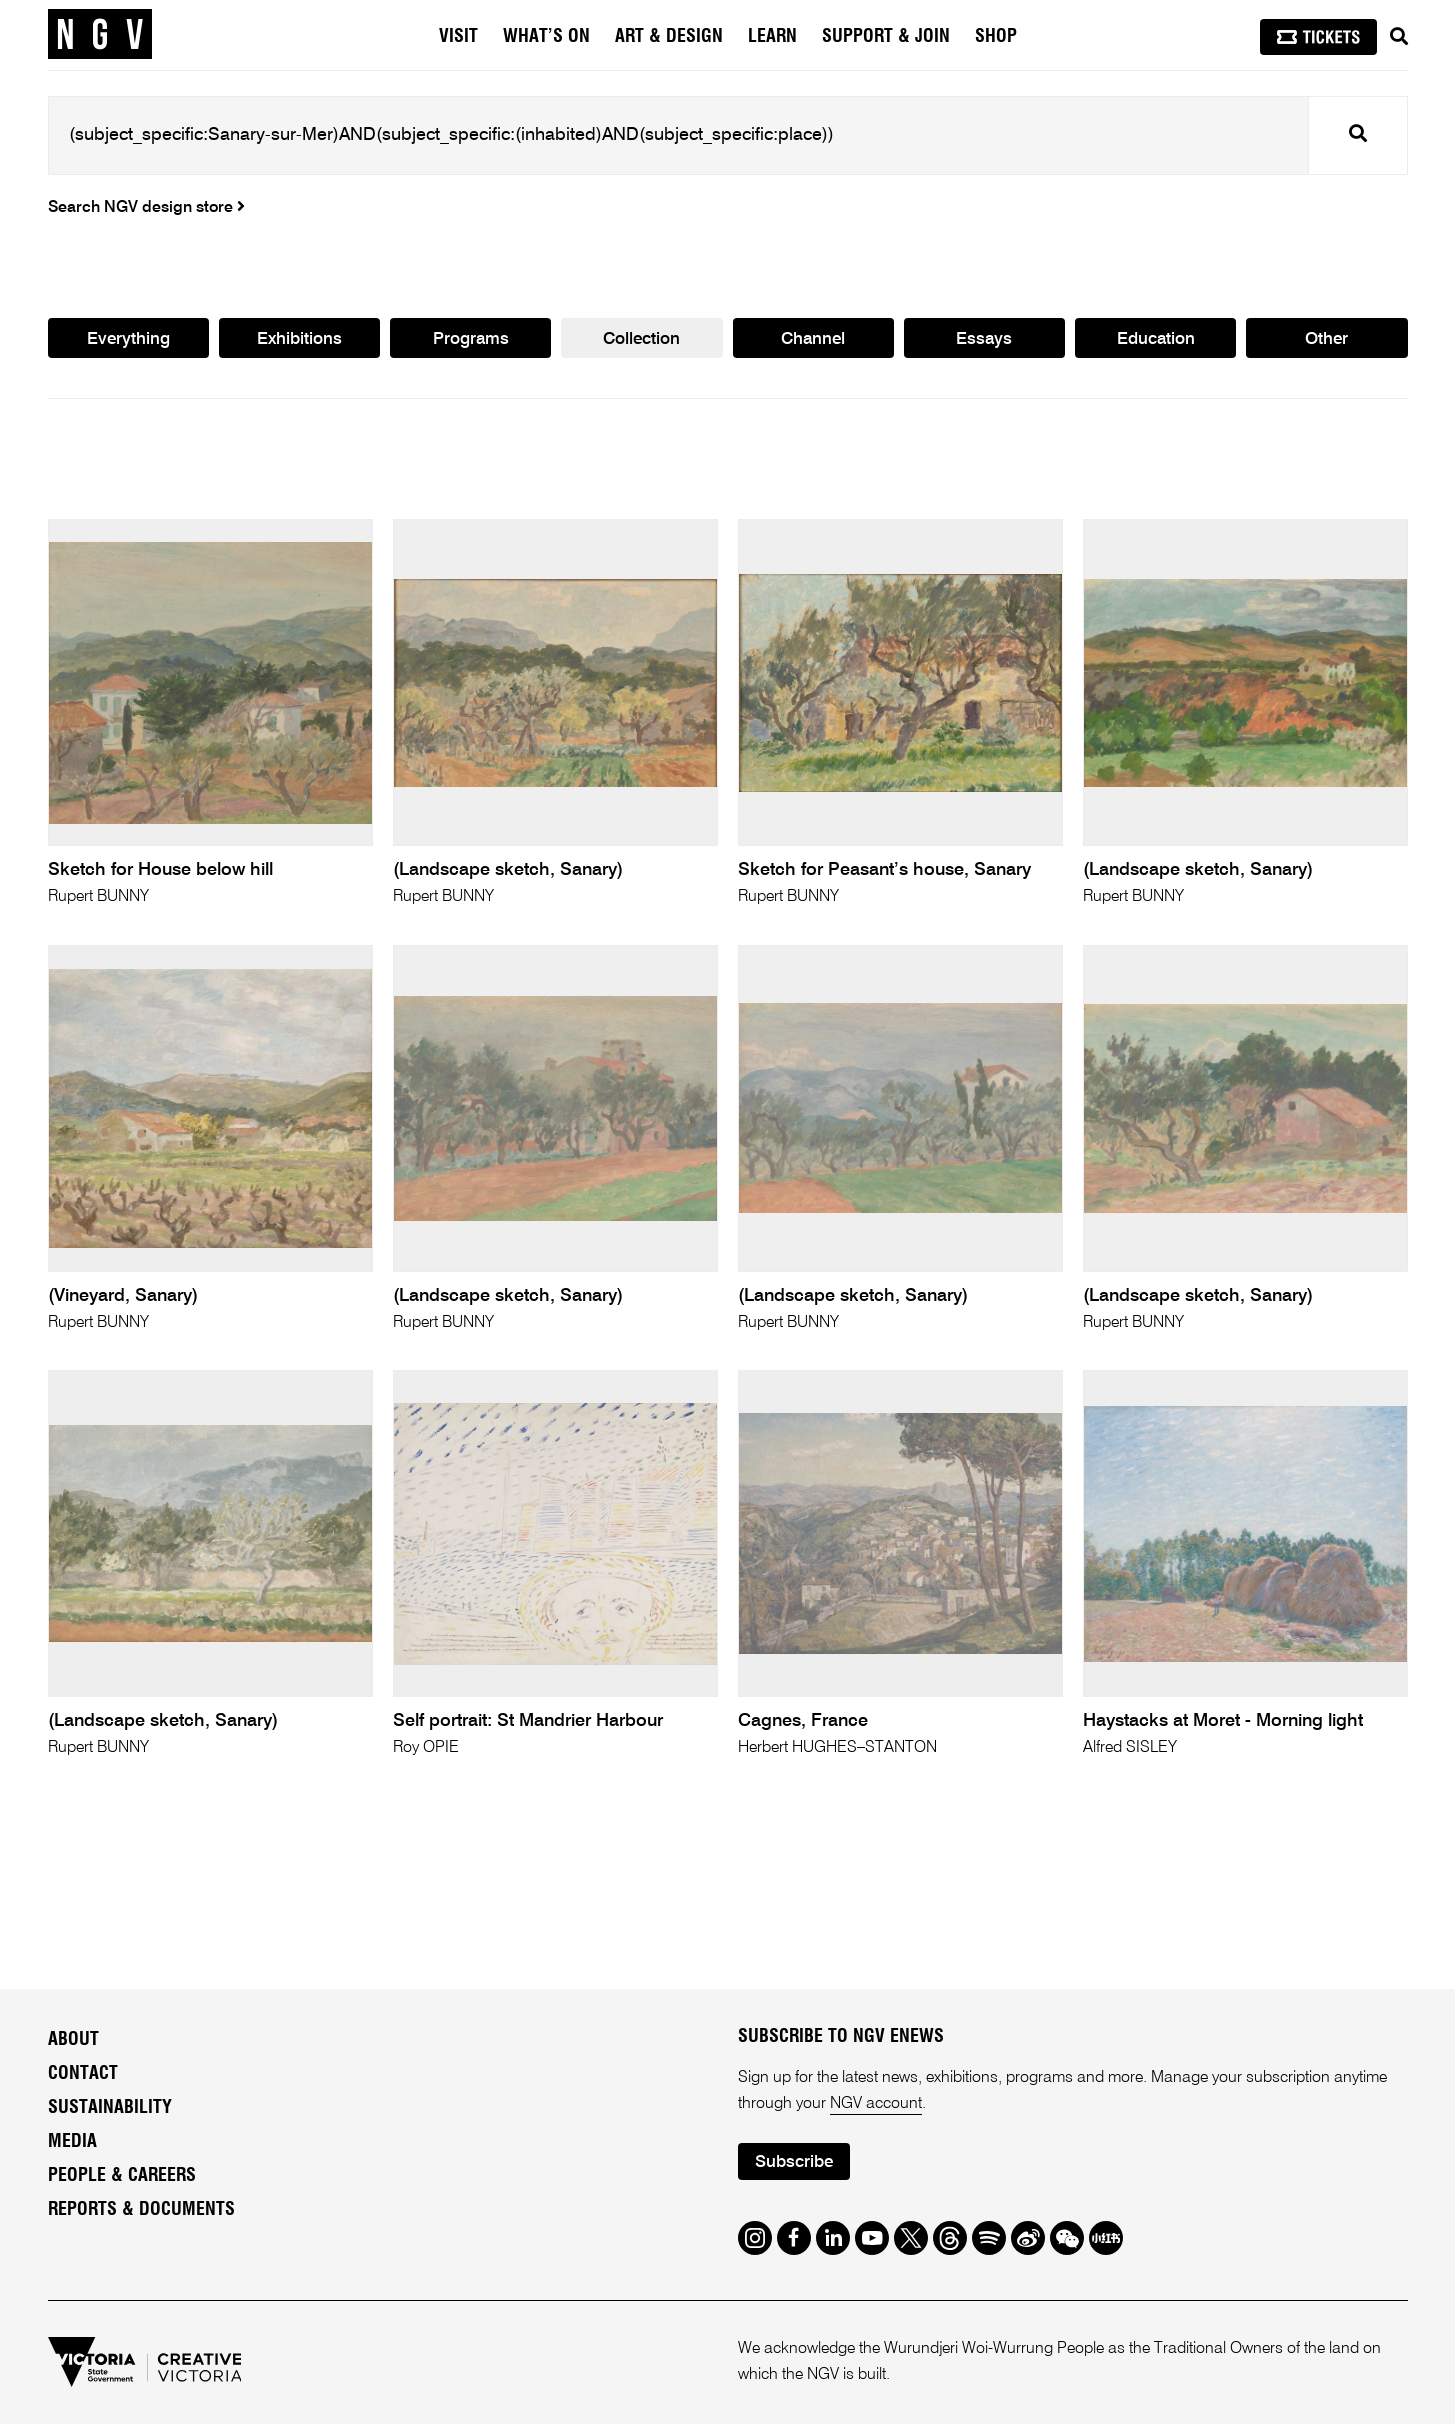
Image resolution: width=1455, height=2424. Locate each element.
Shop (996, 37)
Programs (471, 339)
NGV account (876, 2104)
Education (1156, 339)
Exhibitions (299, 339)
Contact (83, 2074)
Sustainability (110, 2108)
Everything (128, 339)
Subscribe (794, 2162)
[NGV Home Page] (100, 35)
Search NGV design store (146, 208)
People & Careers (122, 2176)
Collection (641, 339)
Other (1326, 339)
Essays (984, 339)
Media (72, 2142)
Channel (813, 339)
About (73, 2040)
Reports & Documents (141, 2210)
